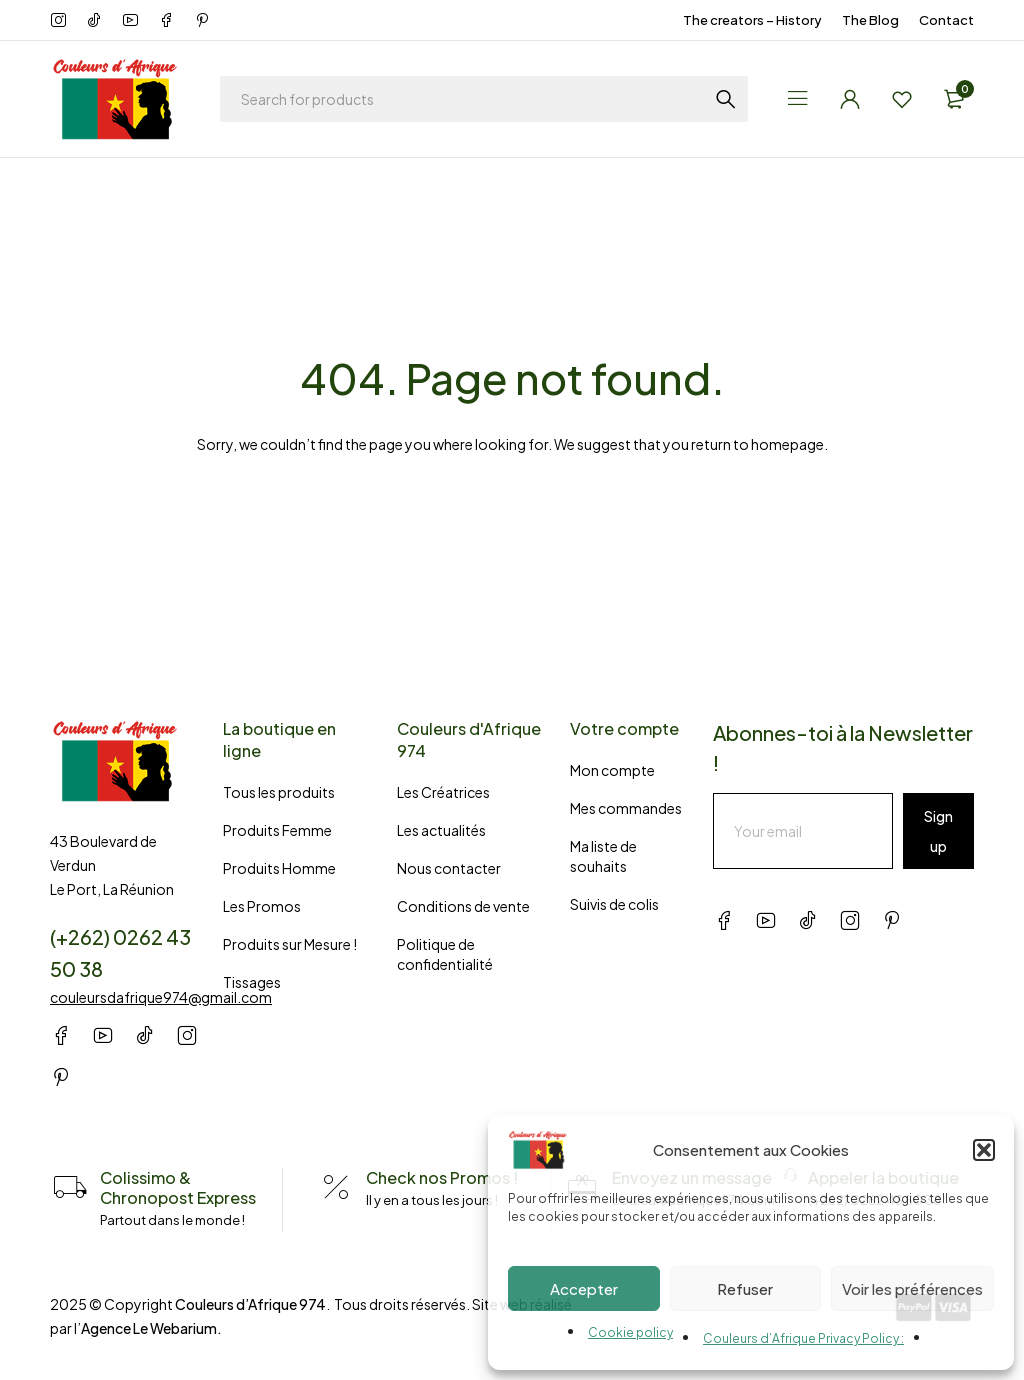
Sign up (938, 831)
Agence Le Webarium (149, 1328)
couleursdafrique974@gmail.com (161, 997)
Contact (946, 20)
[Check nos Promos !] (336, 1188)
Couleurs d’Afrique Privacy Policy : (803, 1338)
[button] (984, 1150)
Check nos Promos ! (442, 1177)
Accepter (584, 1288)
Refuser (745, 1288)
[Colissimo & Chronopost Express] (70, 1188)
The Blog (870, 20)
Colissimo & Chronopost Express (178, 1187)
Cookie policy (630, 1332)
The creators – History (752, 20)
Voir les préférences (912, 1288)
